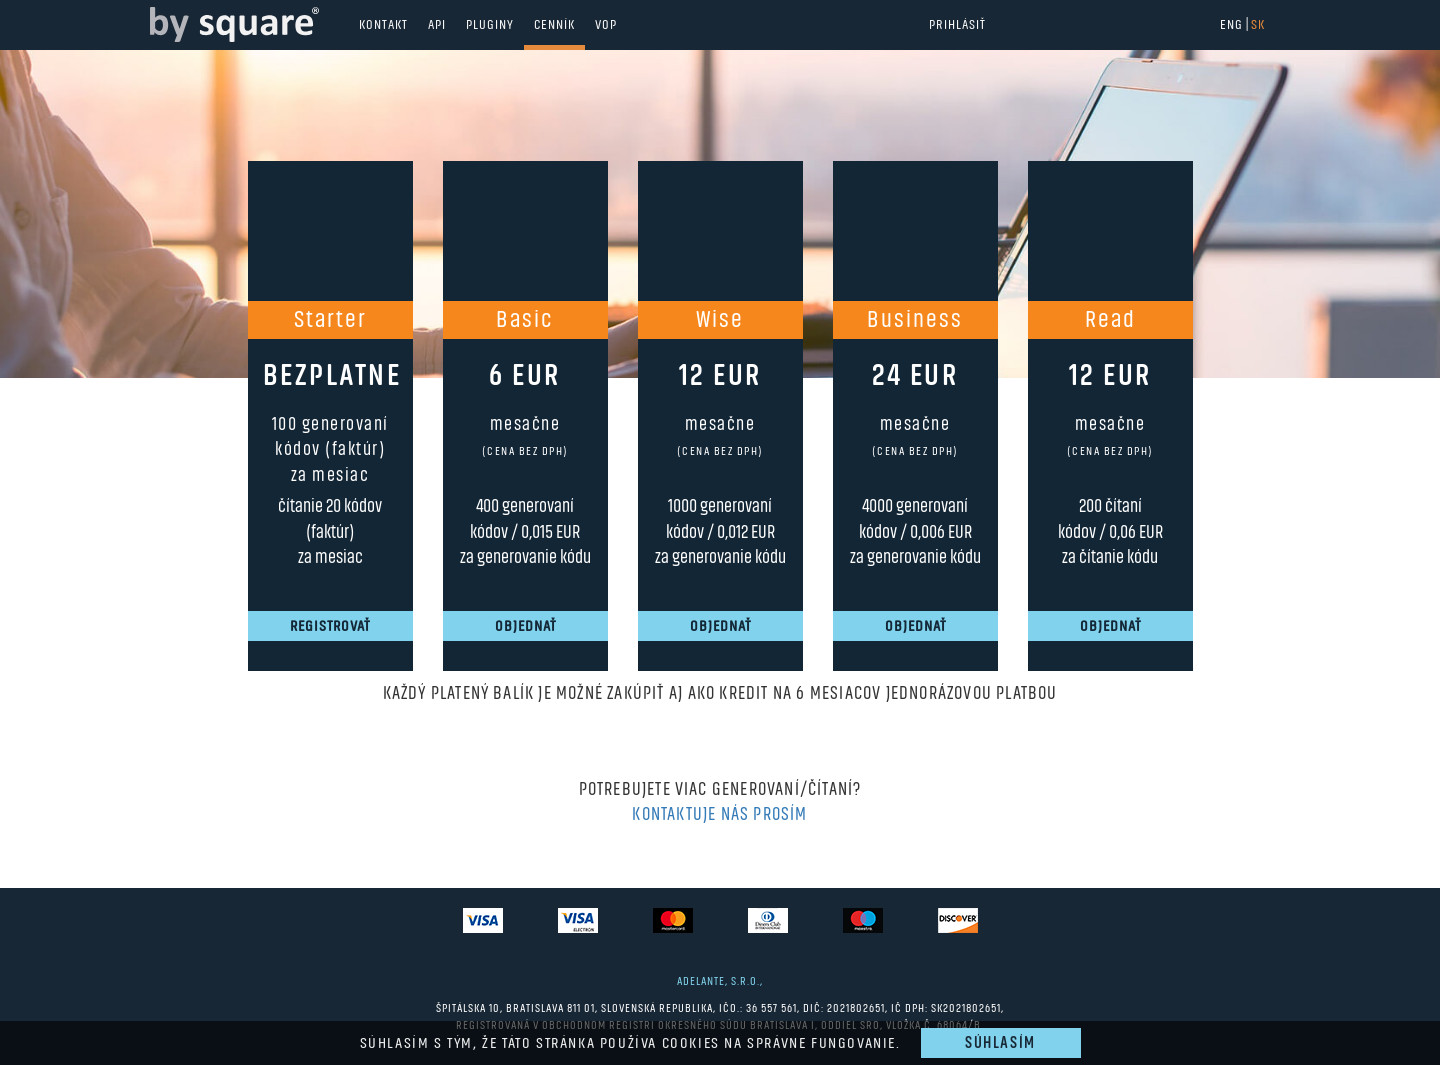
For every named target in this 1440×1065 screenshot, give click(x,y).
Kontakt (383, 25)
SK (1258, 25)
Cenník (554, 25)
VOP (606, 25)
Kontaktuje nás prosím (719, 814)
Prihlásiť (957, 25)
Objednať (525, 626)
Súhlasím (1000, 1043)
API (437, 25)
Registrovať (330, 626)
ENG (1231, 25)
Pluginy (490, 25)
